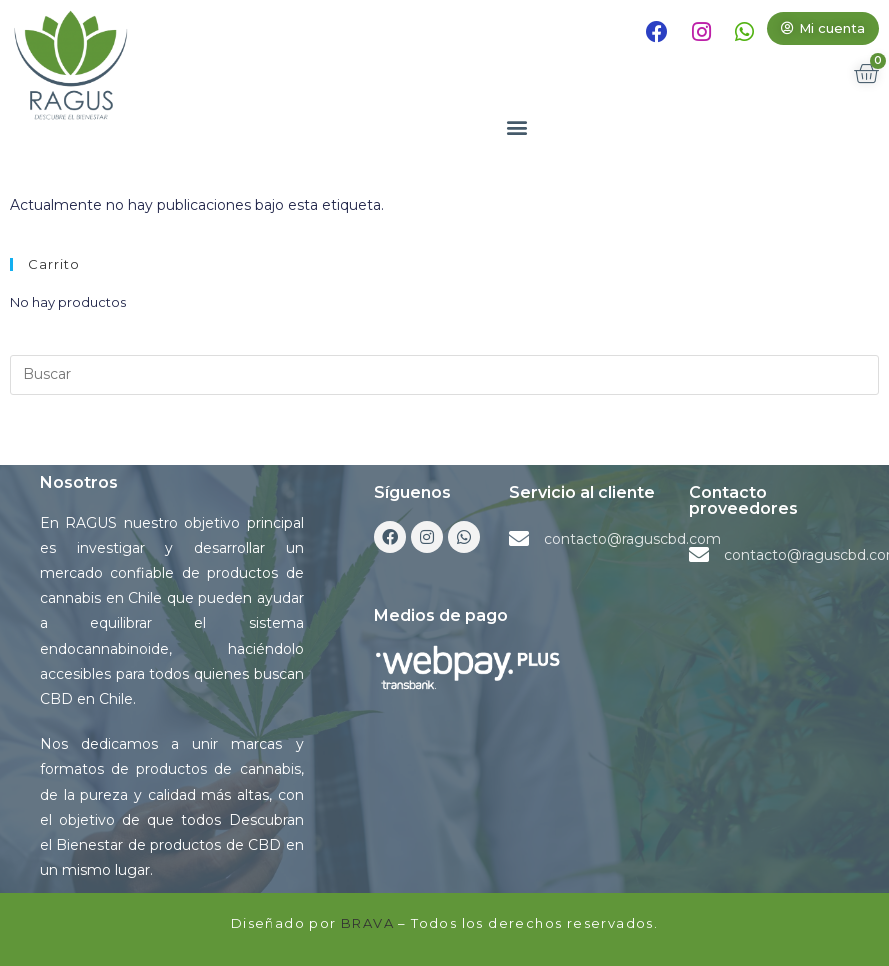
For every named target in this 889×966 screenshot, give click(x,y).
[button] (823, 28)
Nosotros (79, 482)
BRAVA (367, 923)
